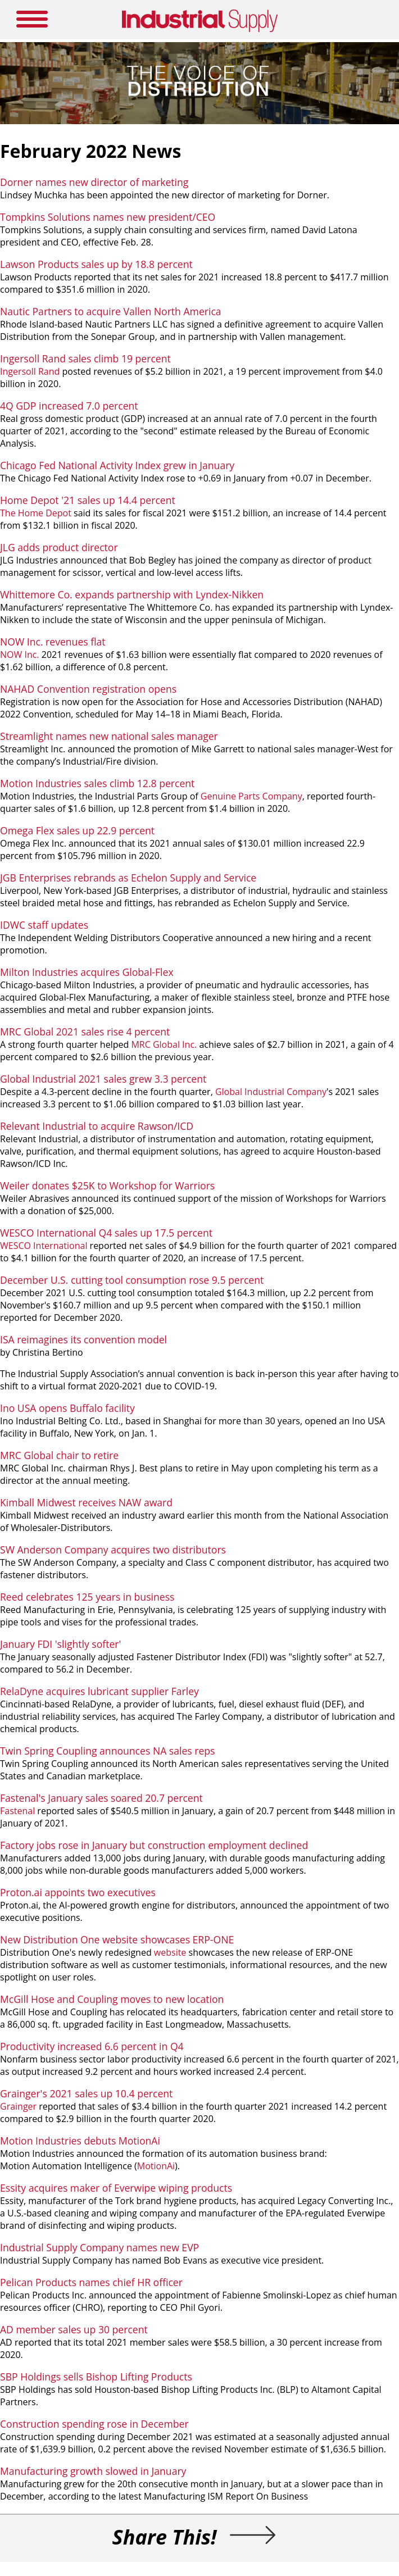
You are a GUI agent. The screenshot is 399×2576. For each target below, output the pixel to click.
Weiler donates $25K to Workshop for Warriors (107, 1185)
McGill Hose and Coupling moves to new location (112, 1999)
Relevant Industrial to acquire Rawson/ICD (96, 1126)
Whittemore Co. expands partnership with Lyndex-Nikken (132, 594)
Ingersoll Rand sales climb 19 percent (85, 358)
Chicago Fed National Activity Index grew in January (117, 465)
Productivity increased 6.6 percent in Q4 (92, 2046)
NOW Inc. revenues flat (53, 641)
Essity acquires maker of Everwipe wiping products (116, 2188)
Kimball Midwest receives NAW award (86, 1502)
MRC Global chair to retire (59, 1455)
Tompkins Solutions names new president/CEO (107, 217)
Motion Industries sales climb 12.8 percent (97, 783)
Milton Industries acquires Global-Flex (87, 972)
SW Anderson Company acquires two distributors (113, 1549)
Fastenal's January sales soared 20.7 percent (101, 1798)
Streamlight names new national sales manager (109, 736)
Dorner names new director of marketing (94, 182)
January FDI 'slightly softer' (60, 1644)
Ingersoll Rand (30, 371)
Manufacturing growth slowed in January (93, 2471)
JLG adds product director (59, 547)
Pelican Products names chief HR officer (91, 2282)
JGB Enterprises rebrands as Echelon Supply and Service (128, 877)
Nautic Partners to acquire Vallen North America (110, 311)
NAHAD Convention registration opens (88, 689)
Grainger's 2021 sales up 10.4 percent (86, 2093)
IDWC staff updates (44, 925)
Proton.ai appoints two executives (78, 1892)
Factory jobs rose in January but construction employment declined (154, 1845)
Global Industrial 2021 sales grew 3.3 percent (103, 1078)
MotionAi (156, 2166)
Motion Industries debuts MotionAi (80, 2140)
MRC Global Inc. (164, 1044)
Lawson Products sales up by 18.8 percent (96, 264)
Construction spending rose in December (94, 2423)
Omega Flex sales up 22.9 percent (77, 830)
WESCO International (43, 1245)
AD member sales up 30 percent (74, 2329)
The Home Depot (35, 513)
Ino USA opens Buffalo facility (67, 1408)
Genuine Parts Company (251, 796)
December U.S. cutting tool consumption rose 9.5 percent (132, 1280)
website (170, 1952)
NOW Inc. (21, 654)
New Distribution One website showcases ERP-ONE (117, 1939)
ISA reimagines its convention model (83, 1339)
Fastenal (17, 1811)
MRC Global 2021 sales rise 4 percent (85, 1031)
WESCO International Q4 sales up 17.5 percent (106, 1232)
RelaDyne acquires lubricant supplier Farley (99, 1691)
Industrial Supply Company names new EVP (99, 2247)
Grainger (18, 2106)
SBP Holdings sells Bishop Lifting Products (96, 2376)
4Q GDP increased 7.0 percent (69, 405)
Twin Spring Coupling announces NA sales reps (107, 1750)
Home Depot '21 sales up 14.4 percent (87, 500)
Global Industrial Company (271, 1091)
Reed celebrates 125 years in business (87, 1596)
